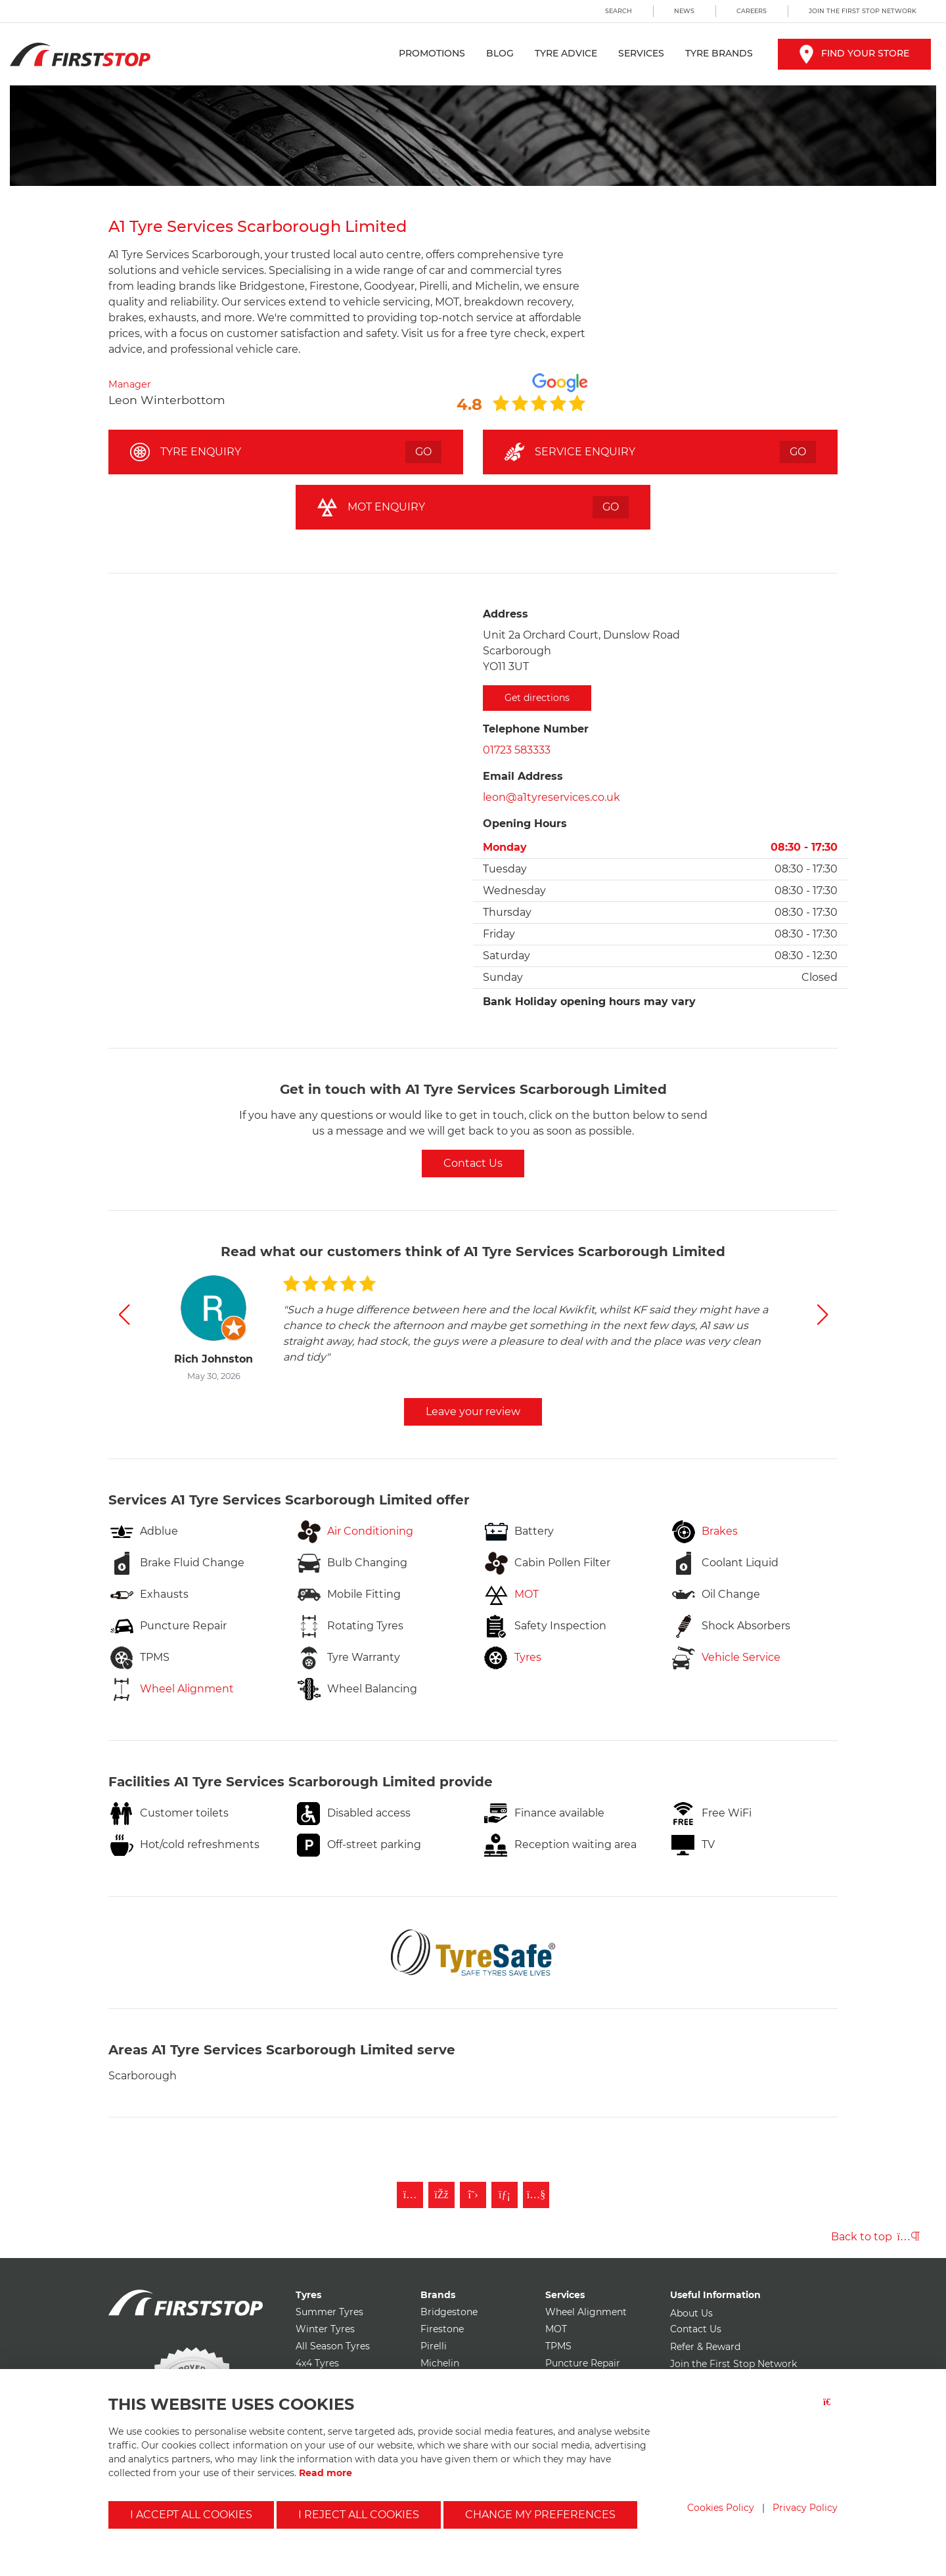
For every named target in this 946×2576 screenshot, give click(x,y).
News (684, 10)
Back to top (875, 2236)
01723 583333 (517, 750)
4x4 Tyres (317, 2363)
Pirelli (433, 2346)
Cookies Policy (720, 2508)
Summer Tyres (329, 2312)
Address (505, 614)
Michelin (439, 2363)
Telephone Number (536, 729)
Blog (500, 53)
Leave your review (473, 1411)
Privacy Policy (805, 2508)
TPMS (558, 2346)
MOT (556, 2329)
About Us (691, 2313)
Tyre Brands (719, 53)
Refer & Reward (705, 2347)
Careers (751, 10)
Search (618, 10)
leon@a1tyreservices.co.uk (551, 797)
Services (641, 53)
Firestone (442, 2329)
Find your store (854, 53)
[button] (124, 1314)
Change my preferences (540, 2514)
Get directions (537, 698)
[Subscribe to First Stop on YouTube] (536, 2195)
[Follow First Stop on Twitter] (473, 2195)
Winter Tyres (325, 2329)
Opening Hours (525, 823)
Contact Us (473, 1163)
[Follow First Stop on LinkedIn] (504, 2195)
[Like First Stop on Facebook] (441, 2195)
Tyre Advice (566, 53)
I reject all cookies (358, 2514)
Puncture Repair (582, 2363)
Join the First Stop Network (862, 10)
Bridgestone (449, 2312)
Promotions (432, 53)
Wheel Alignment (586, 2312)
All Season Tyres (333, 2346)
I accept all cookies (191, 2514)
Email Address (523, 776)
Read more (325, 2473)
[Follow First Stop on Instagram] (410, 2195)
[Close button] (830, 2410)
